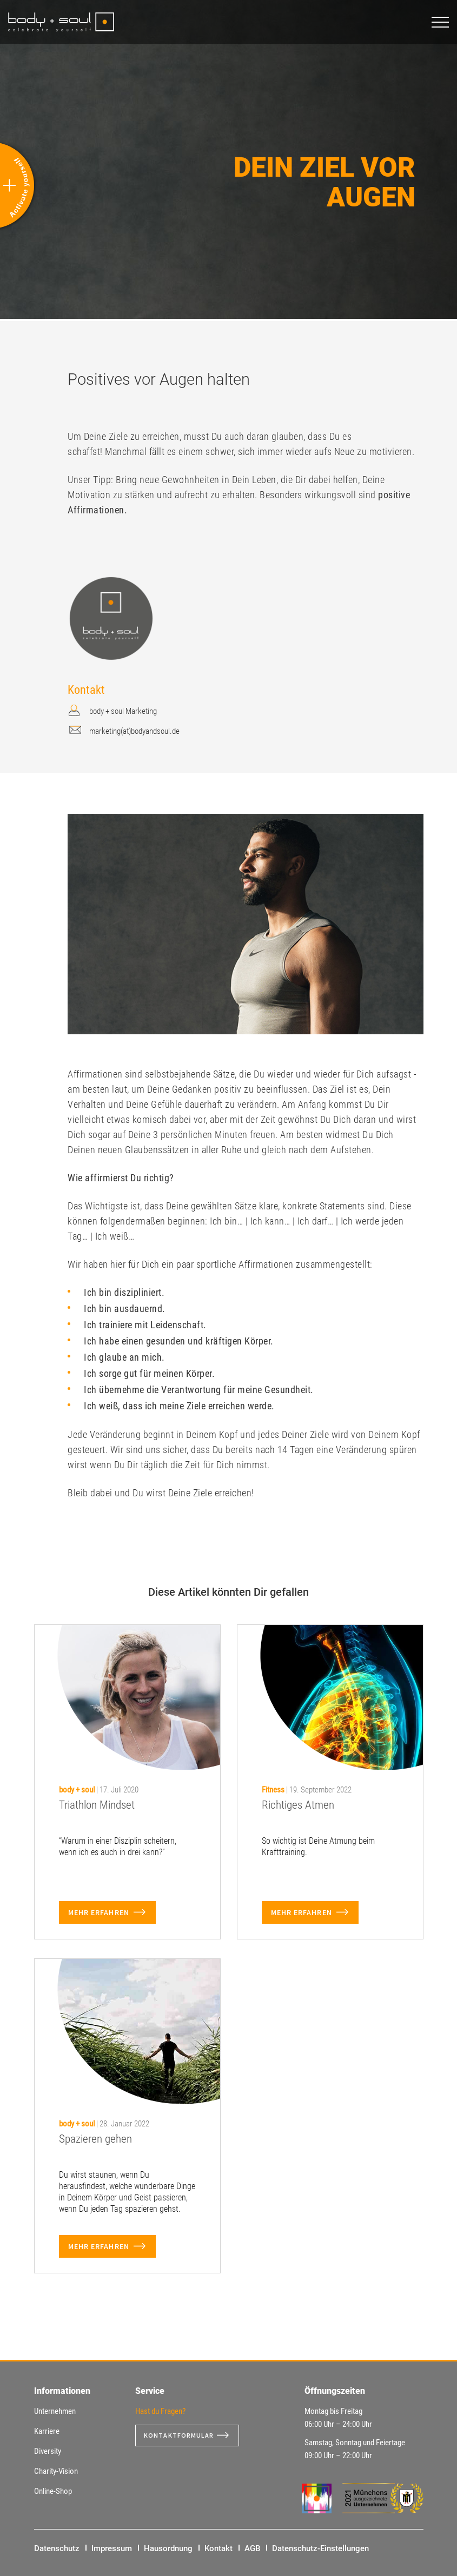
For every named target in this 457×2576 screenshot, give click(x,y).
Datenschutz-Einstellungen (320, 2548)
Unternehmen (55, 2411)
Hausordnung (168, 2548)
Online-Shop (53, 2491)
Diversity (47, 2451)
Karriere (46, 2431)
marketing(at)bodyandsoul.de (134, 731)
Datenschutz (57, 2548)
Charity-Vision (56, 2471)
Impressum (111, 2548)
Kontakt (218, 2548)
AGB (252, 2548)
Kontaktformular (183, 2435)
